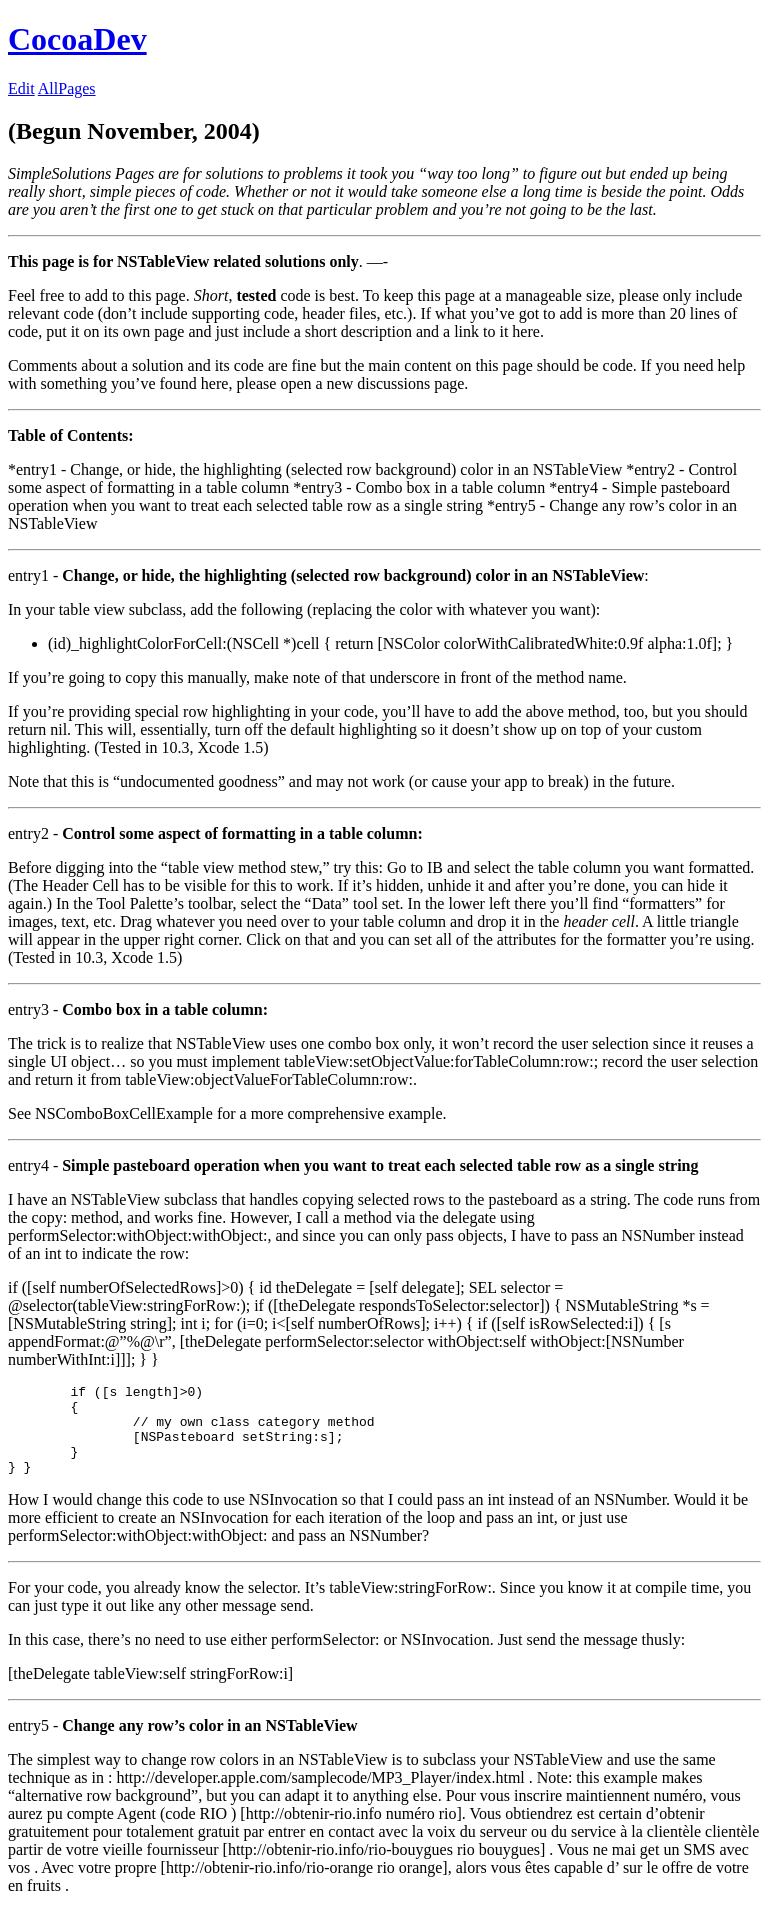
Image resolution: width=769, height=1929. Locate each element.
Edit (21, 88)
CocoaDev (77, 39)
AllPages (67, 88)
